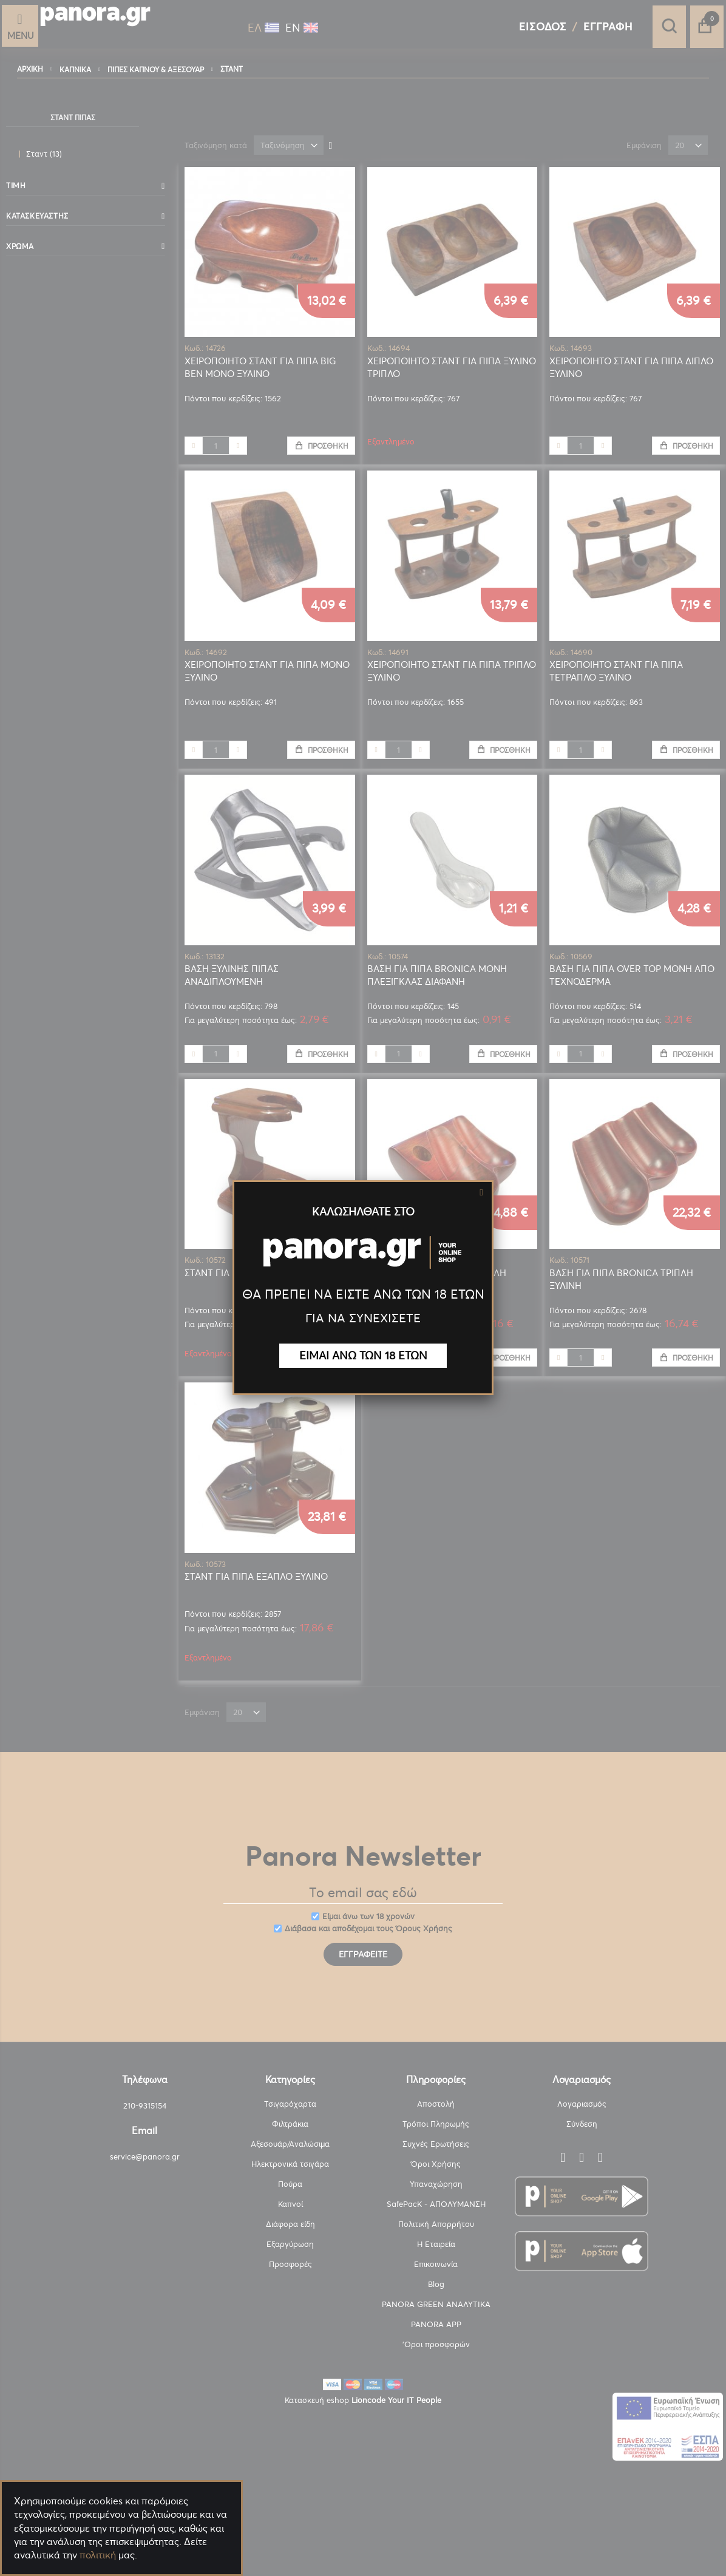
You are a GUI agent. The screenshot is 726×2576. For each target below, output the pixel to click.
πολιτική (98, 2555)
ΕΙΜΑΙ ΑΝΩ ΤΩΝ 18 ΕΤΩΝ (363, 1355)
